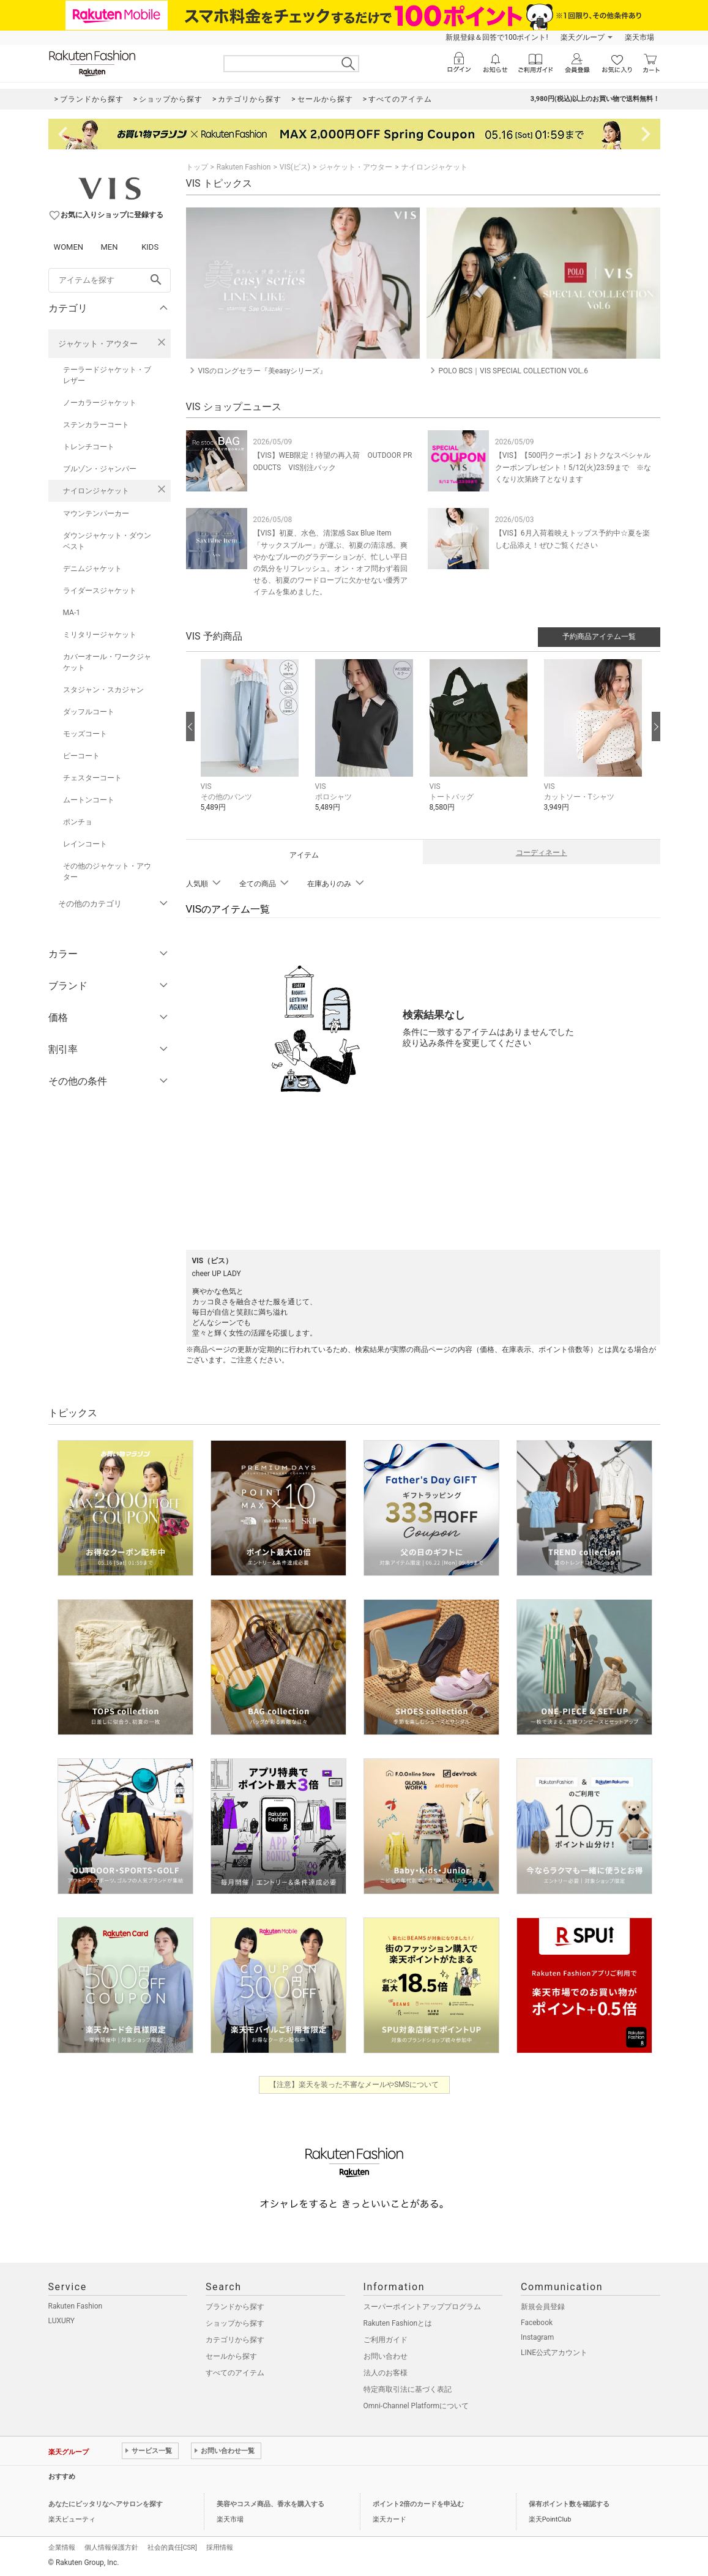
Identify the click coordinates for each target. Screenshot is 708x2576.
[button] (252, 744)
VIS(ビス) (295, 167)
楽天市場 (639, 37)
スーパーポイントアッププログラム (422, 2306)
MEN (108, 247)
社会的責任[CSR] (172, 2548)
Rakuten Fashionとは (398, 2323)
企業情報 (61, 2548)
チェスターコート (92, 778)
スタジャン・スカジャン (103, 689)
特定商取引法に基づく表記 (407, 2389)
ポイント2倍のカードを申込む (418, 2504)
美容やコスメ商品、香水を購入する (270, 2504)
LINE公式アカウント (554, 2352)
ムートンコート (88, 800)
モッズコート (85, 734)
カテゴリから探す (235, 2339)
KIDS (149, 247)
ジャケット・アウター (98, 343)
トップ (197, 167)
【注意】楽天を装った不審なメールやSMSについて (354, 2084)
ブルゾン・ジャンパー (99, 469)
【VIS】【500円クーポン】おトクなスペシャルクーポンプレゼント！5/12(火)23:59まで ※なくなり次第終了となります (573, 467)
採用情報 (219, 2548)
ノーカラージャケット (99, 402)
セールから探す (231, 2356)
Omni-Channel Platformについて (416, 2406)
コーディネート (541, 852)
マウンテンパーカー (96, 513)
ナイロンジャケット (96, 491)
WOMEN (69, 247)
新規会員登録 (543, 2306)
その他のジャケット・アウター (107, 871)
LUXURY (61, 2321)
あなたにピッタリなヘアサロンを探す (105, 2504)
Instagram (537, 2337)
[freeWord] (109, 280)
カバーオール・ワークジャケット (107, 662)
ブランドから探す (235, 2306)
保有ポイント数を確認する (569, 2504)
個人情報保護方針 (111, 2548)
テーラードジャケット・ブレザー (107, 375)
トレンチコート (88, 446)
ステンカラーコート (96, 424)
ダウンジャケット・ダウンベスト (107, 541)
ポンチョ (77, 822)
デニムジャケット (92, 568)
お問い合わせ (385, 2356)
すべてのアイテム (235, 2373)
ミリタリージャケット (99, 634)
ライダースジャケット (99, 590)
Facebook (537, 2322)
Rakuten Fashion (244, 167)
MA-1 (71, 612)
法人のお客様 (385, 2373)
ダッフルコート (88, 711)
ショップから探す (235, 2323)
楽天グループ (583, 37)
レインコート (85, 844)
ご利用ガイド (385, 2339)
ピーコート (81, 756)
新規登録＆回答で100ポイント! (496, 37)
